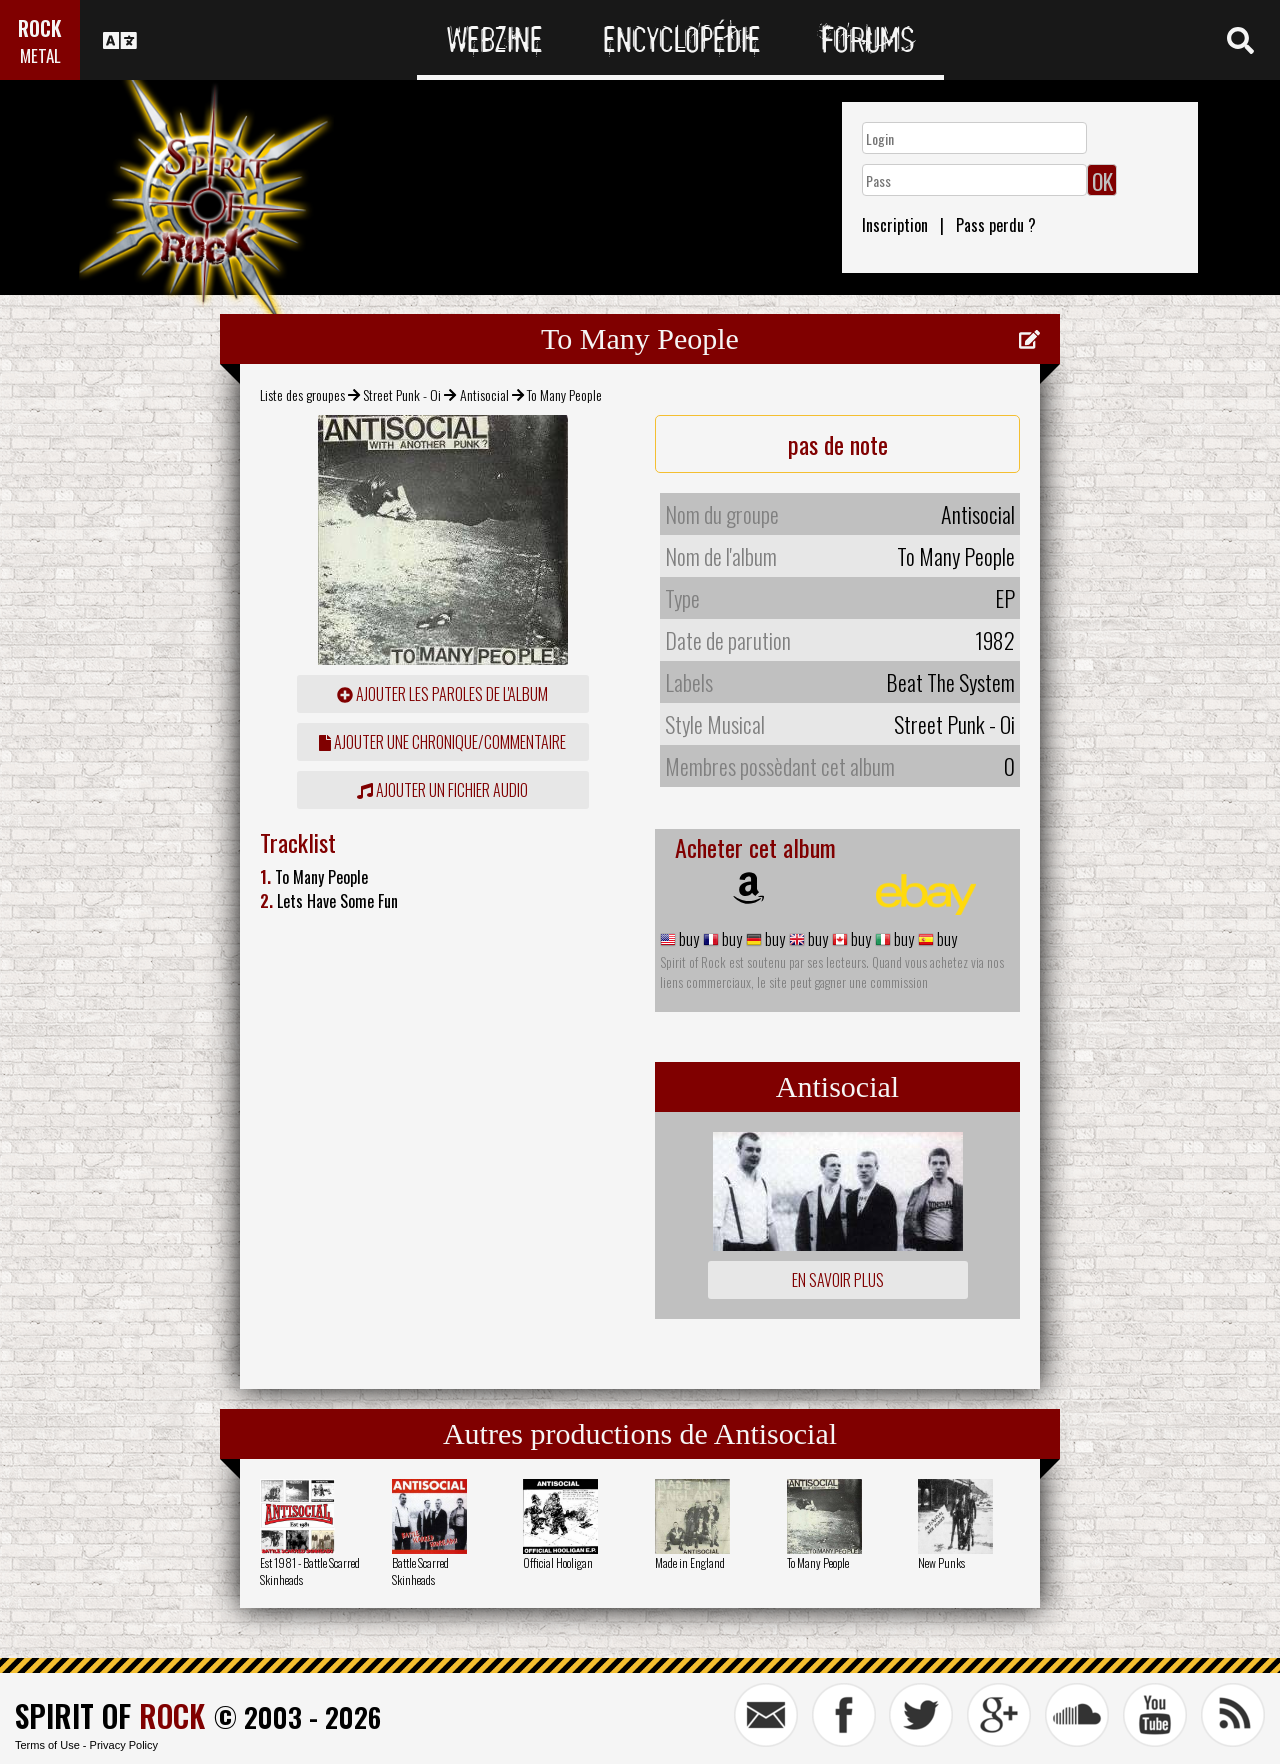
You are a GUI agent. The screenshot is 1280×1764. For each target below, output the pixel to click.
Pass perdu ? (996, 225)
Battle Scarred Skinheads (420, 1571)
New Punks (941, 1562)
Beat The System (950, 682)
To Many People (818, 1562)
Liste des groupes (302, 394)
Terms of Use (47, 1745)
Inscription (895, 225)
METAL (40, 55)
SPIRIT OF (110, 1715)
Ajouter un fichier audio (442, 790)
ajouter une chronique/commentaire (442, 742)
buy (687, 939)
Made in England (690, 1562)
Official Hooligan (558, 1562)
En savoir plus (838, 1280)
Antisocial (484, 394)
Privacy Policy (124, 1745)
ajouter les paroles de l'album (442, 694)
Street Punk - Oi (402, 394)
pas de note (838, 444)
